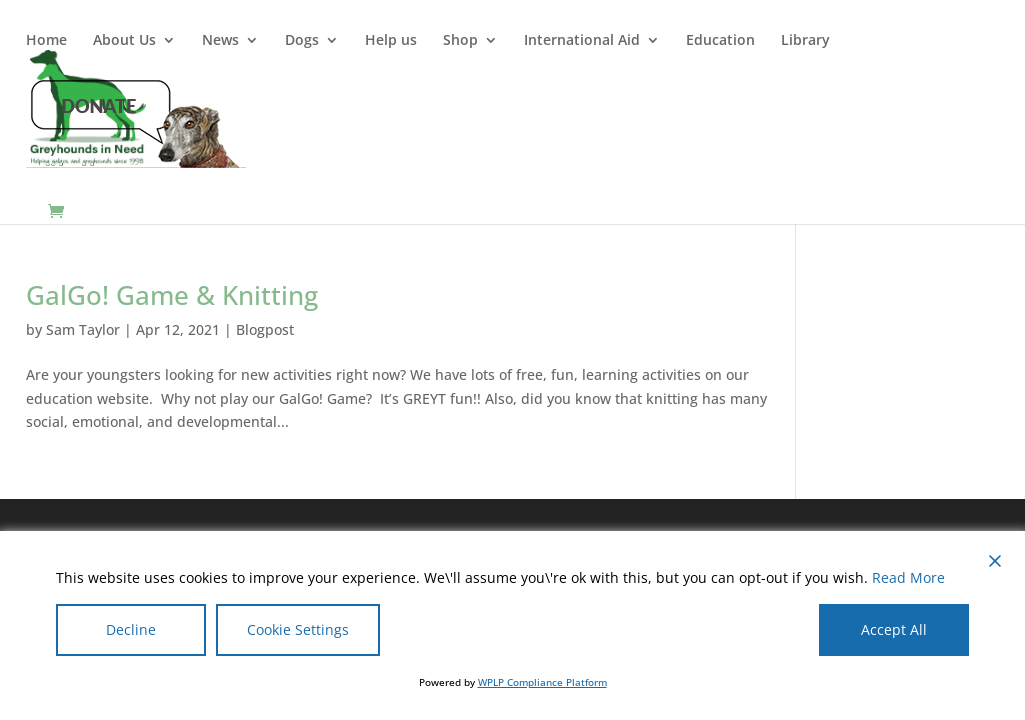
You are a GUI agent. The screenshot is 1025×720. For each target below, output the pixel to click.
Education (720, 41)
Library (805, 41)
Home (46, 41)
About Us (124, 41)
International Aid (582, 41)
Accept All (894, 629)
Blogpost (265, 329)
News (220, 41)
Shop (460, 41)
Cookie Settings (298, 629)
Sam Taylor (83, 329)
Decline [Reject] (131, 629)
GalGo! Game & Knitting (172, 295)
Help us (391, 41)
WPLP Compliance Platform (542, 682)
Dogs (302, 41)
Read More (908, 577)
